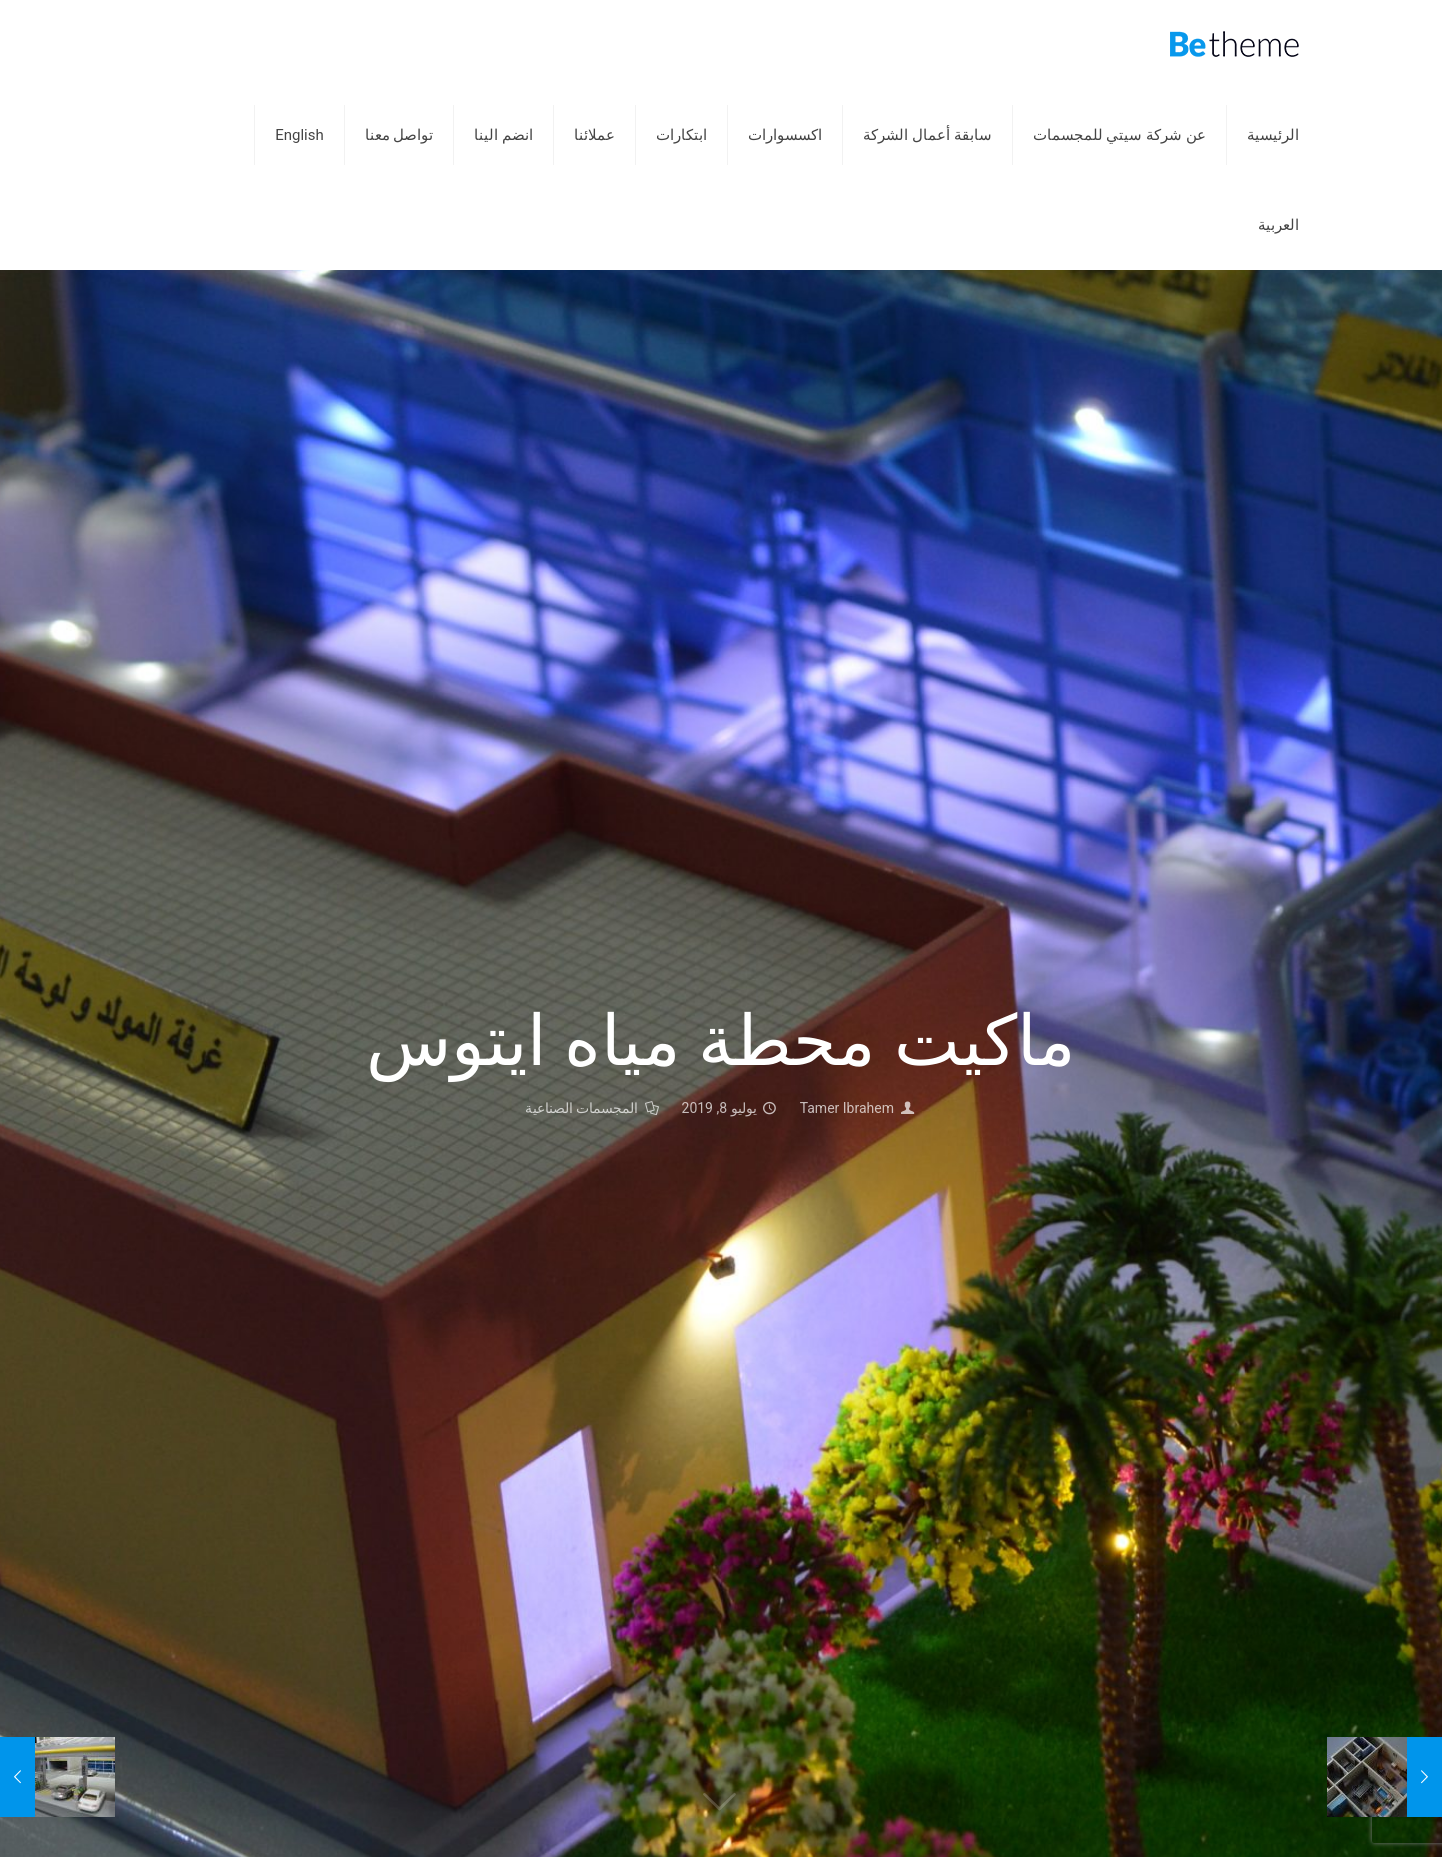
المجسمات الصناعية (581, 1108)
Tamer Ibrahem (847, 1108)
